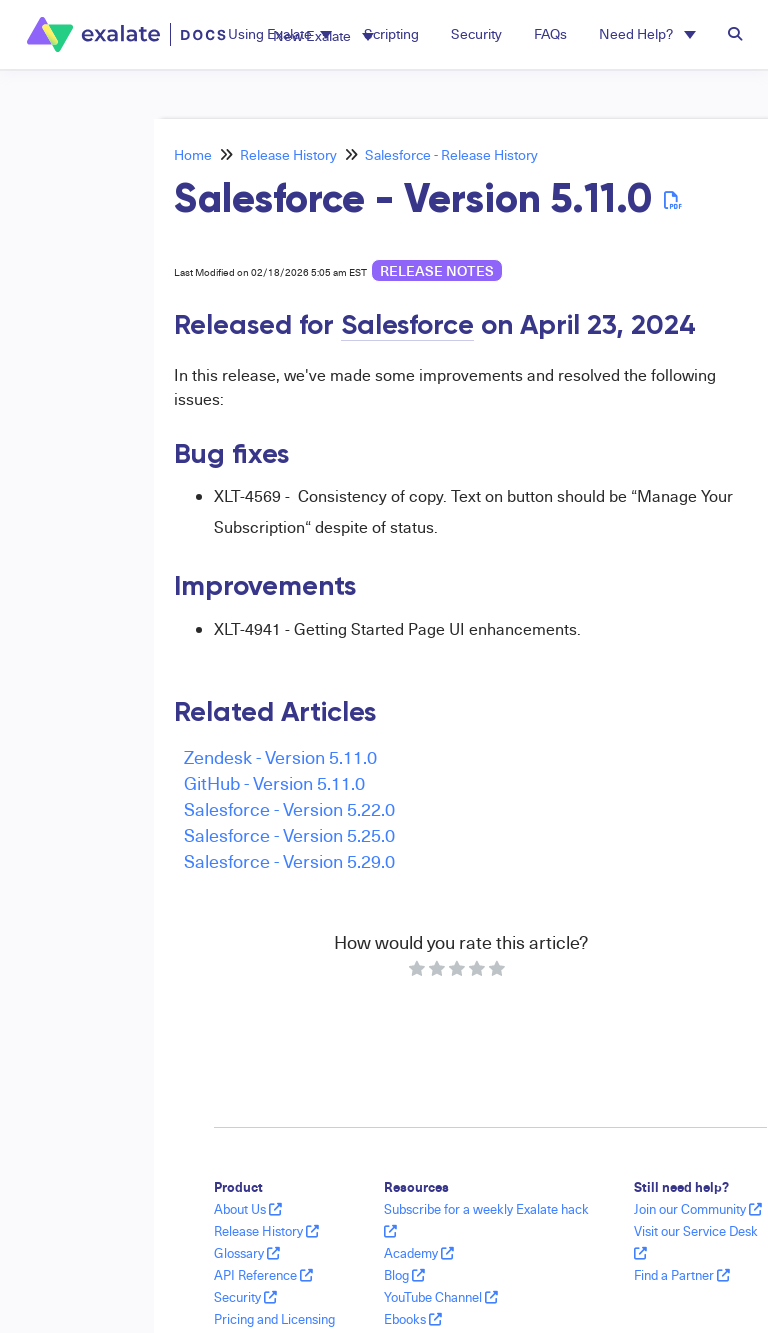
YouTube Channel (441, 1297)
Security (245, 1297)
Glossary (247, 1253)
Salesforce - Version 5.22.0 (289, 808)
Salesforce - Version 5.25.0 (289, 834)
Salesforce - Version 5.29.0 (289, 860)
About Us (248, 1209)
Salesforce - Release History (451, 154)
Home (193, 154)
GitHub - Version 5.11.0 (274, 782)
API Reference (263, 1275)
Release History (288, 154)
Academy (419, 1253)
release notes (437, 270)
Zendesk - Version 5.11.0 (280, 756)
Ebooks (413, 1319)
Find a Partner (682, 1275)
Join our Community (698, 1209)
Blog (404, 1275)
